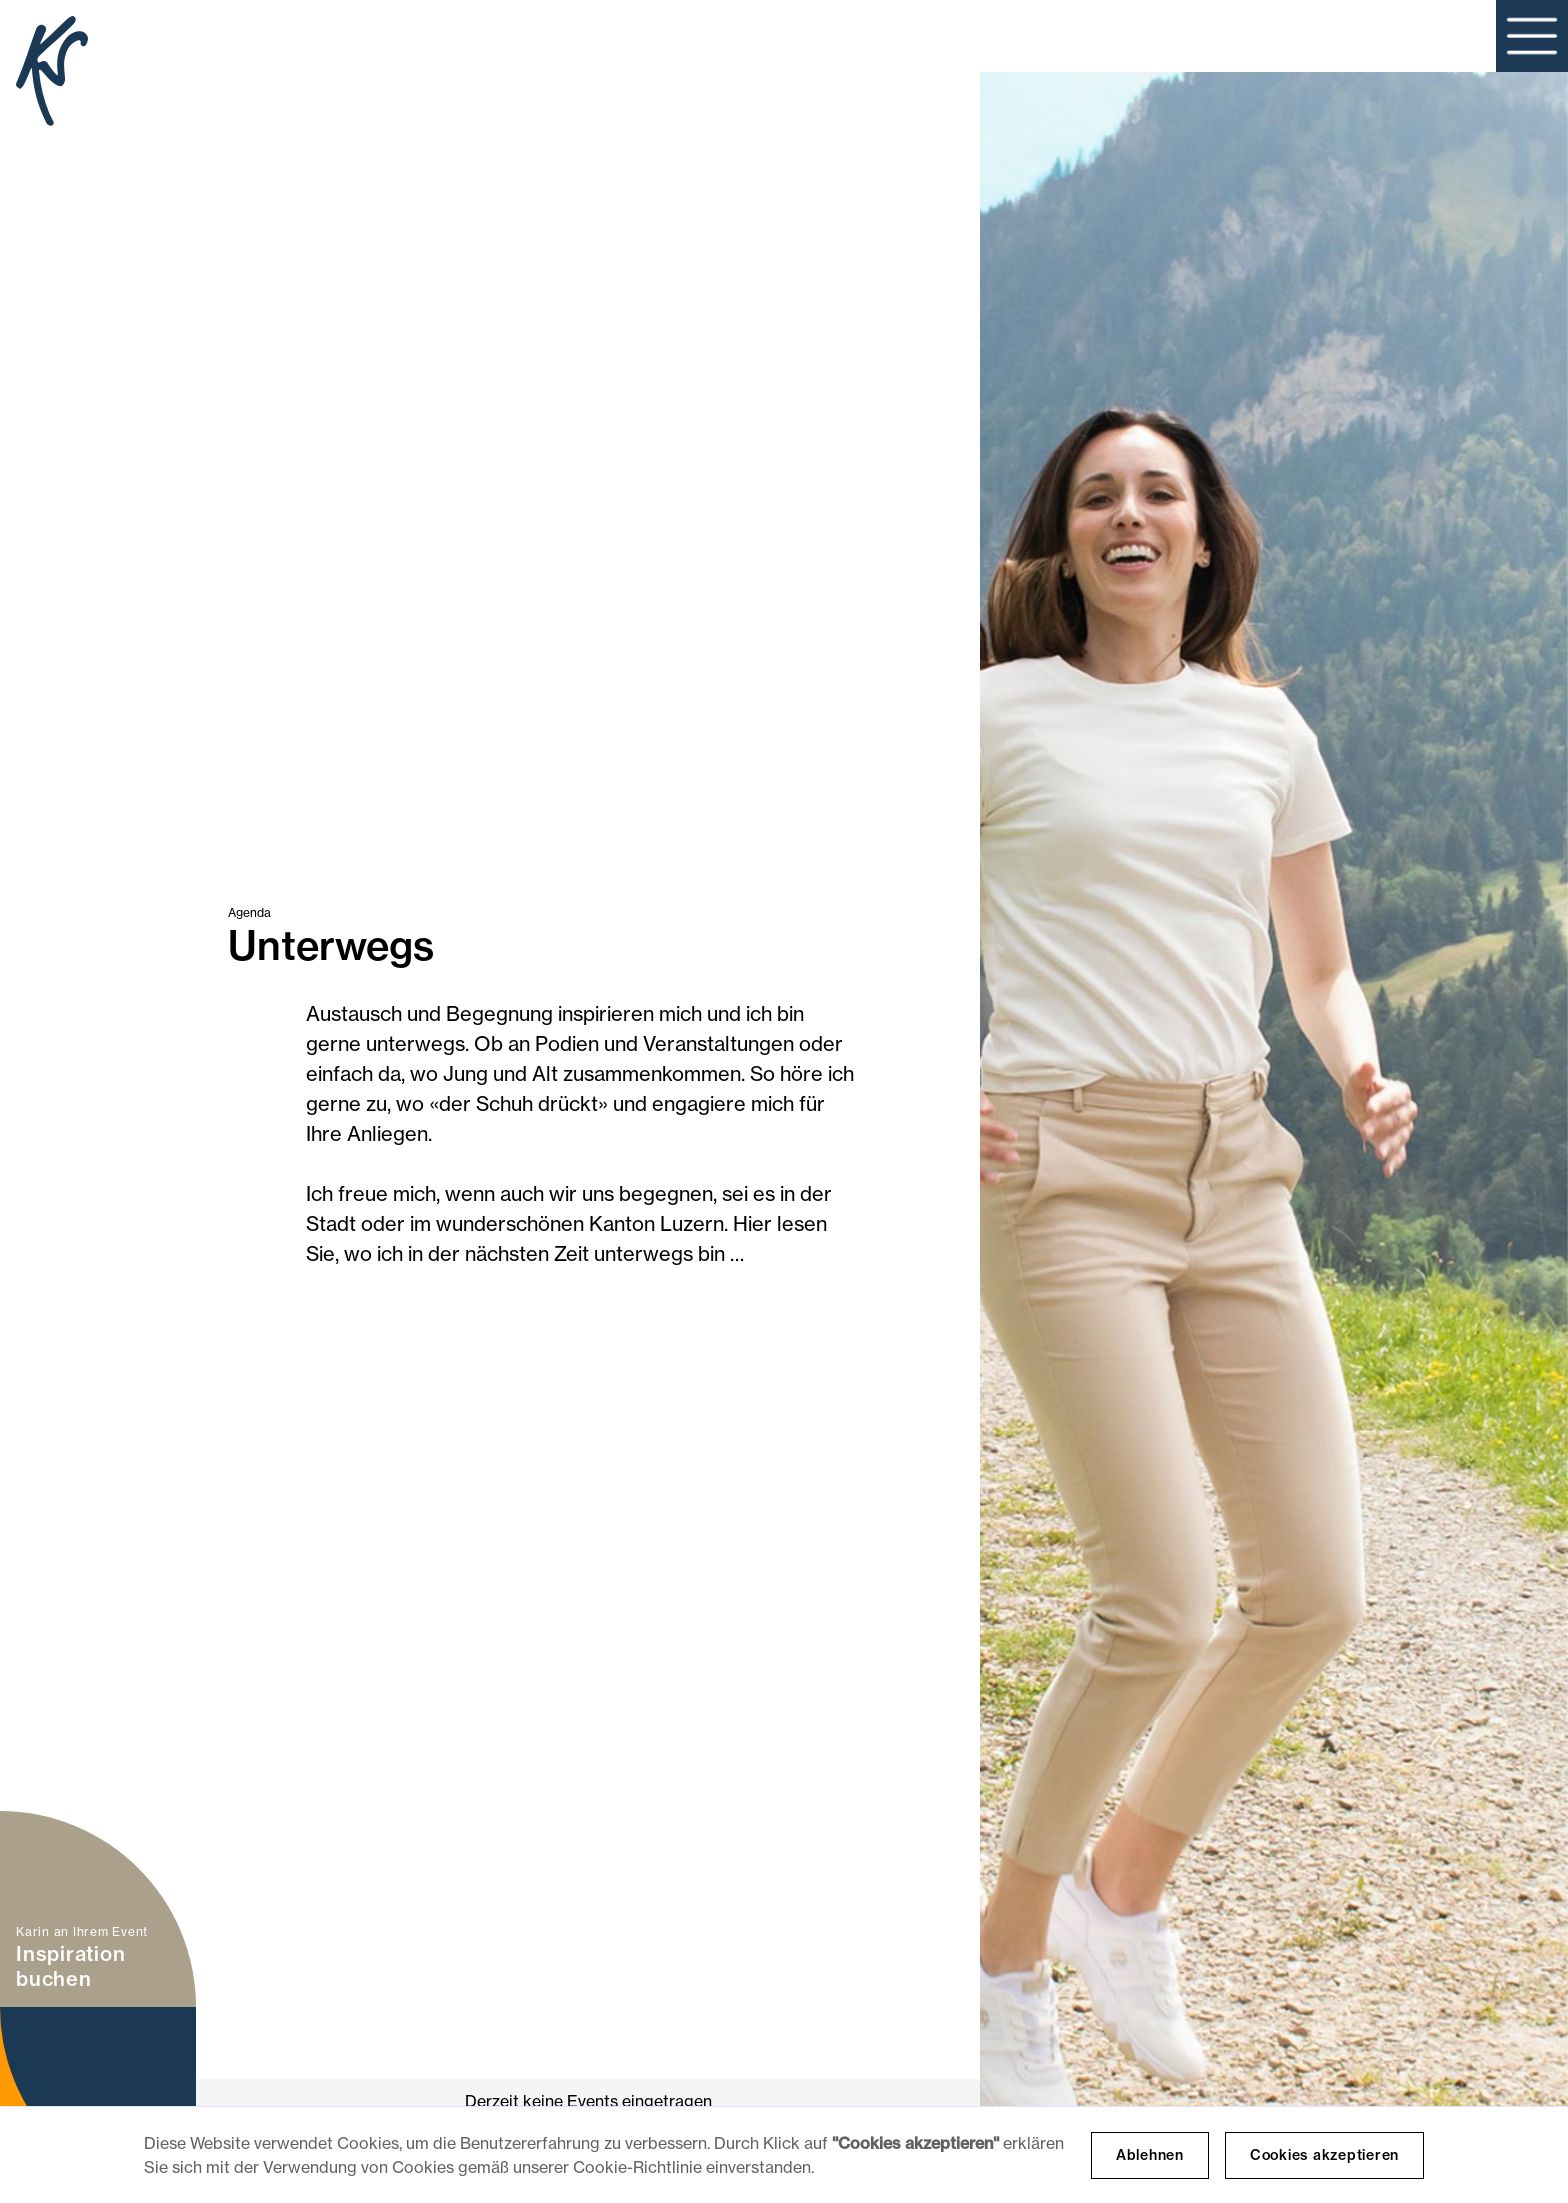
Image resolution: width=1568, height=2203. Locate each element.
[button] (1532, 36)
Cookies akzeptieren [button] (1324, 2155)
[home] (52, 74)
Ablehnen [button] (1150, 2155)
